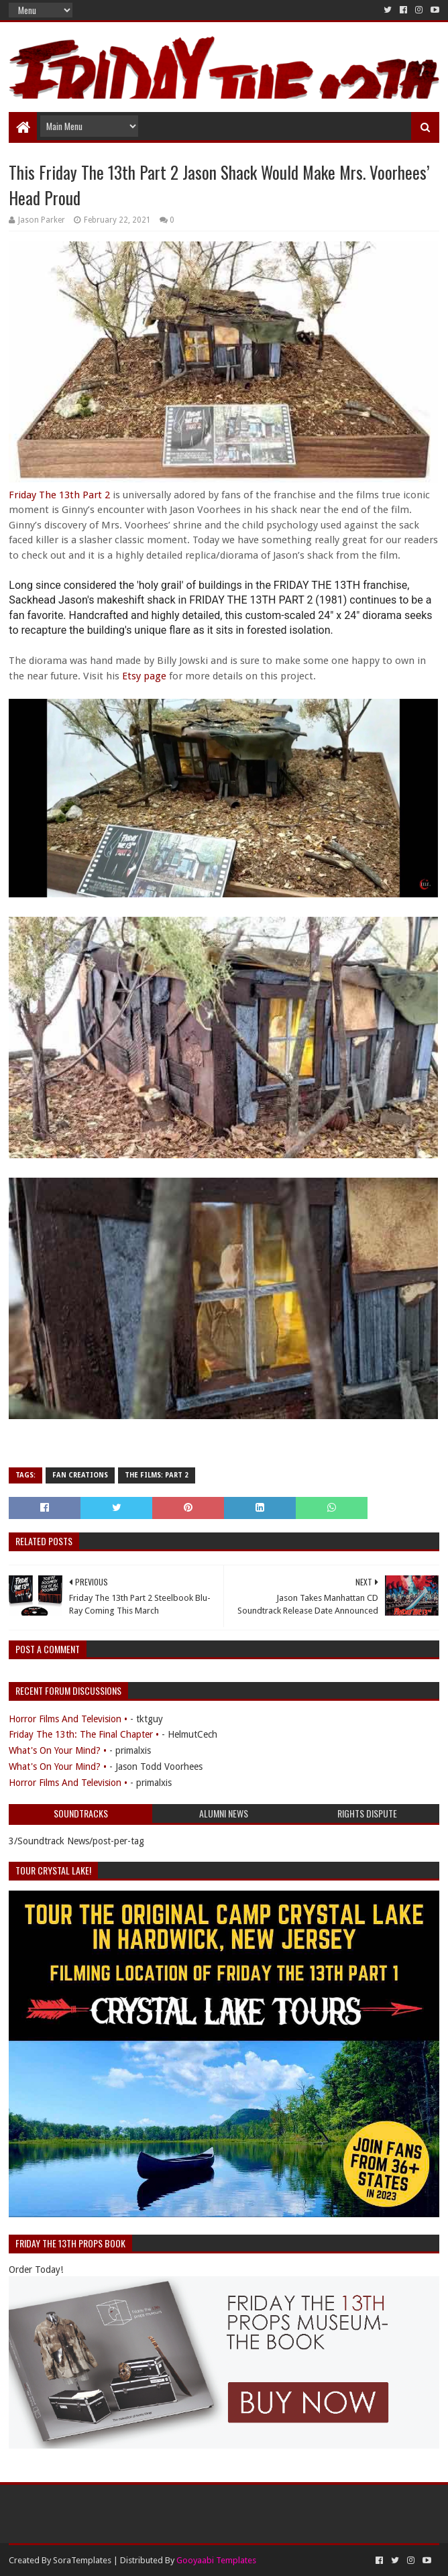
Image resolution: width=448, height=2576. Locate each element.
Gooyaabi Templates (216, 2560)
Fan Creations (80, 1475)
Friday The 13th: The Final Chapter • (84, 1734)
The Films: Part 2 (156, 1475)
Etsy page (144, 676)
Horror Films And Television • (68, 1719)
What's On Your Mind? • (58, 1750)
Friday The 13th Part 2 (59, 495)
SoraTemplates (82, 2560)
